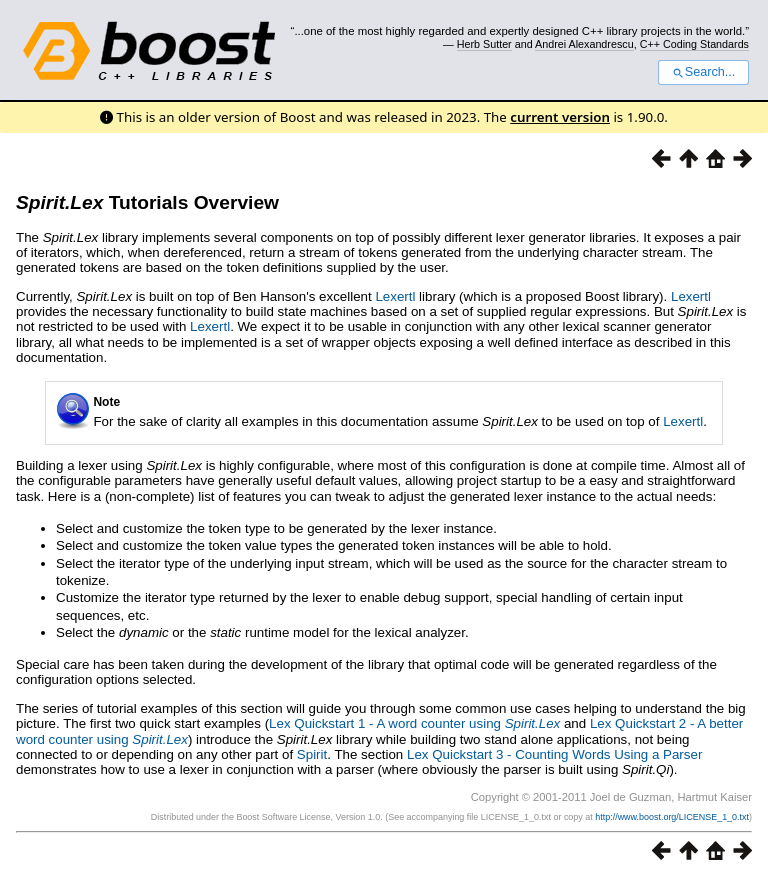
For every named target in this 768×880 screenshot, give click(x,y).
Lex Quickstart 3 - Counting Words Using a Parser (554, 754)
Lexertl (395, 296)
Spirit (312, 754)
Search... (703, 72)
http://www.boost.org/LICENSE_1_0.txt (672, 817)
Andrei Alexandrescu (584, 44)
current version (560, 117)
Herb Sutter (484, 44)
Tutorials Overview (147, 202)
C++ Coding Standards (694, 44)
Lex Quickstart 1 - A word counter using (414, 723)
